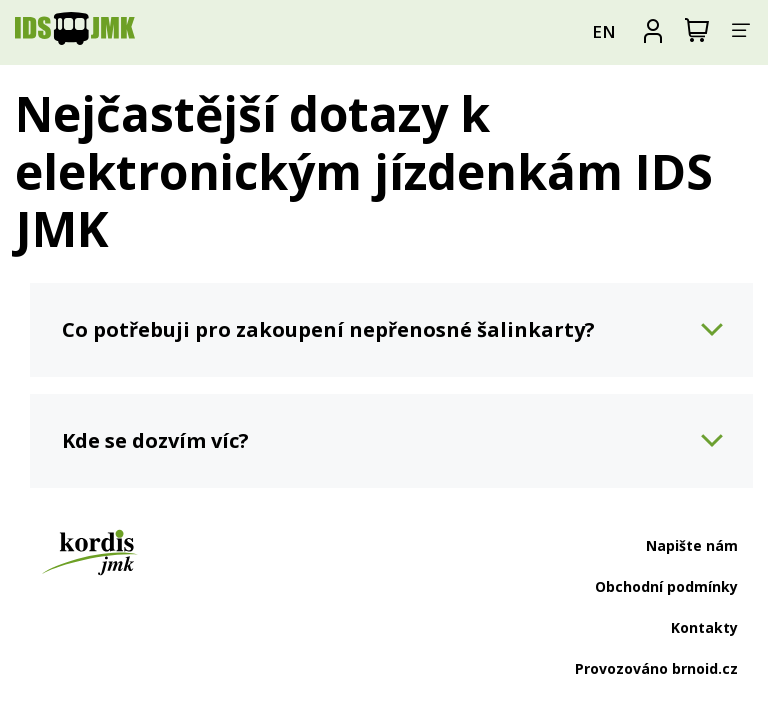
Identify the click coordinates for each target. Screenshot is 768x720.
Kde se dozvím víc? (155, 440)
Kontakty (704, 627)
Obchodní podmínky (666, 586)
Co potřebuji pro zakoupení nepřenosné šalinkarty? (328, 329)
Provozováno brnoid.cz (656, 668)
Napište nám (692, 545)
